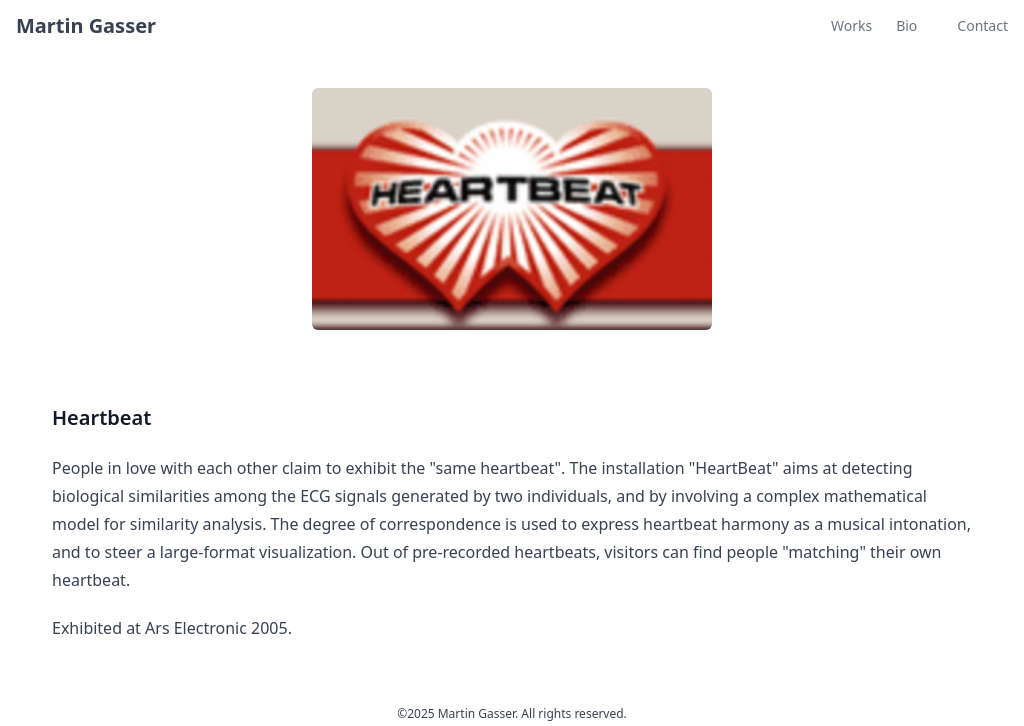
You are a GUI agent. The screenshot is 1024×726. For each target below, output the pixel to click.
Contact (982, 25)
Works (851, 25)
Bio (906, 25)
